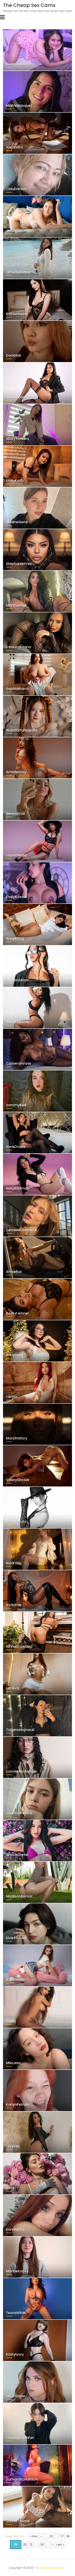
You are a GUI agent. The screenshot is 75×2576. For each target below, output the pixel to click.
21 (31, 2545)
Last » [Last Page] (60, 2545)
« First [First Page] (34, 2536)
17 (62, 2536)
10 (51, 2536)
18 (68, 2536)
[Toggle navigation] (2, 17)
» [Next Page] (52, 2545)
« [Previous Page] (41, 2536)
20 (25, 2545)
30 (42, 2545)
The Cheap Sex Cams (29, 5)
